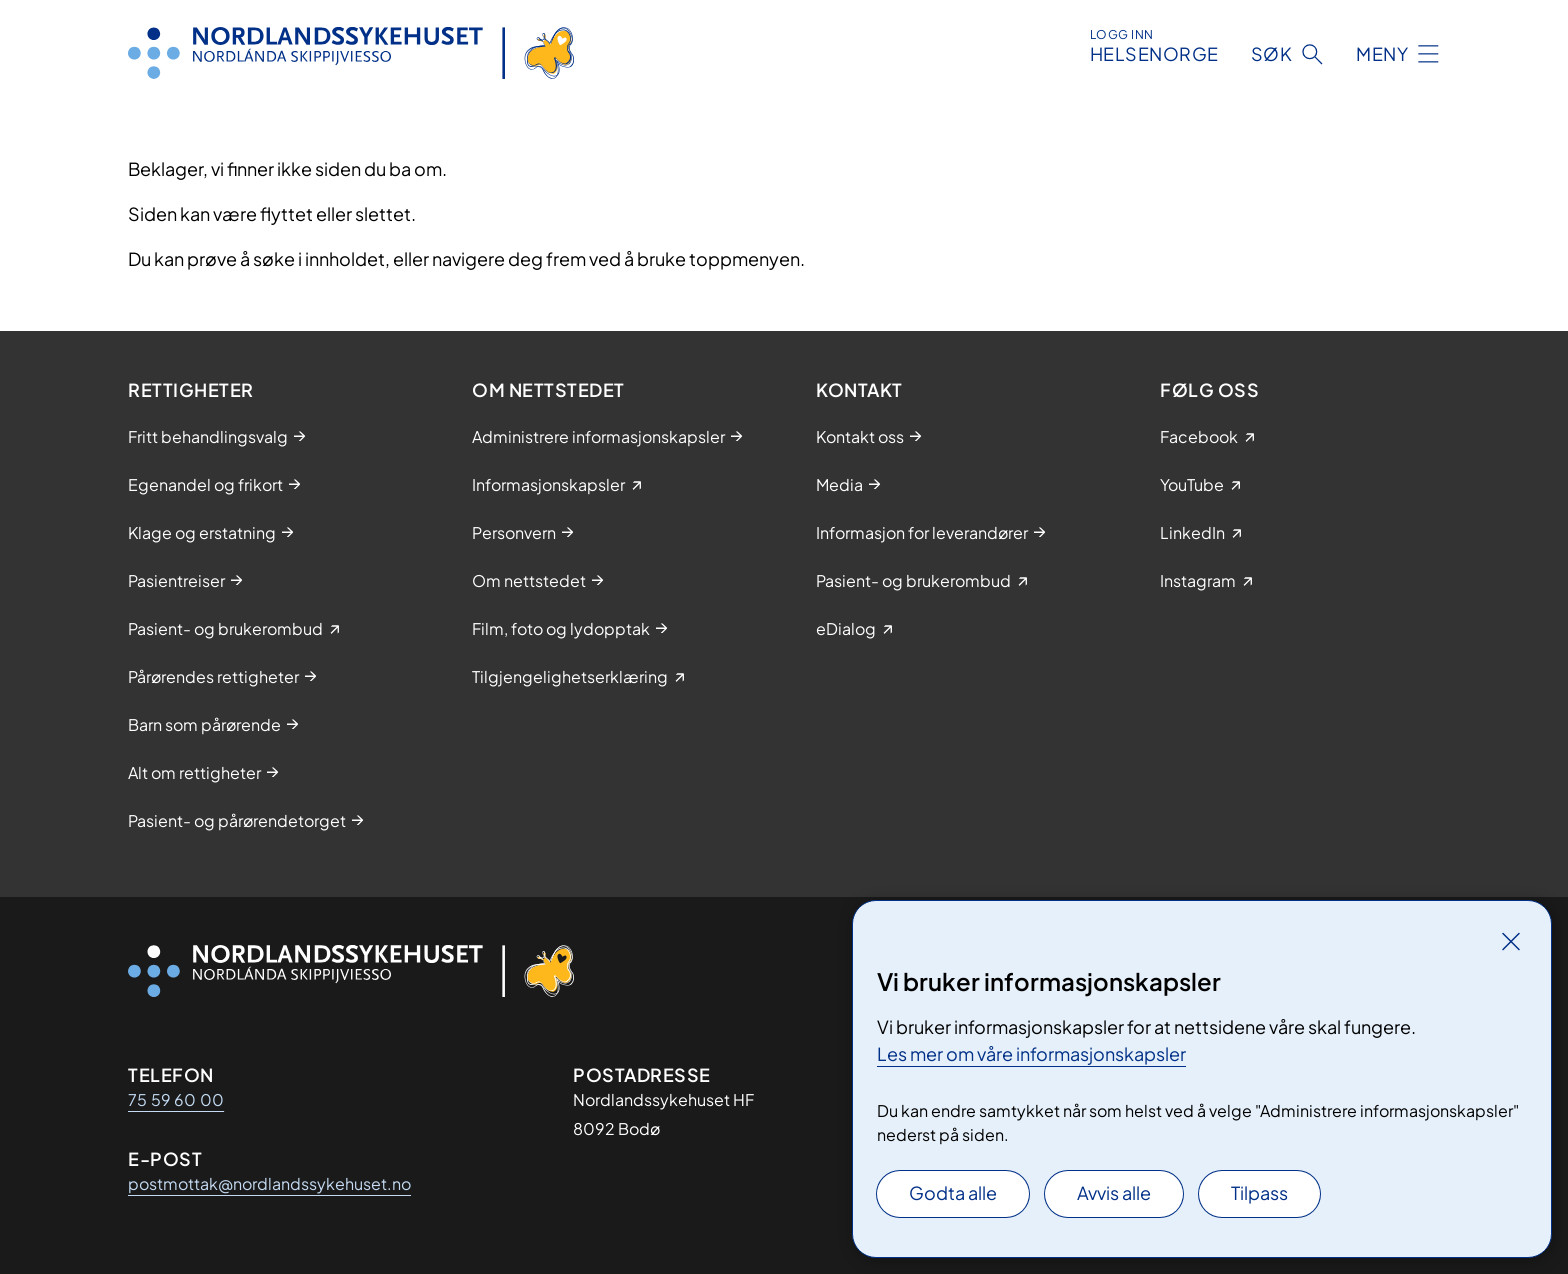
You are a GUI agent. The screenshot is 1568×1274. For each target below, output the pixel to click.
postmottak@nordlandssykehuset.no (269, 1183)
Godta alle (953, 1192)
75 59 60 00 (176, 1099)
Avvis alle (1114, 1192)
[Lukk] (1511, 941)
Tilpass (1259, 1192)
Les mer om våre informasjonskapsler (1031, 1053)
